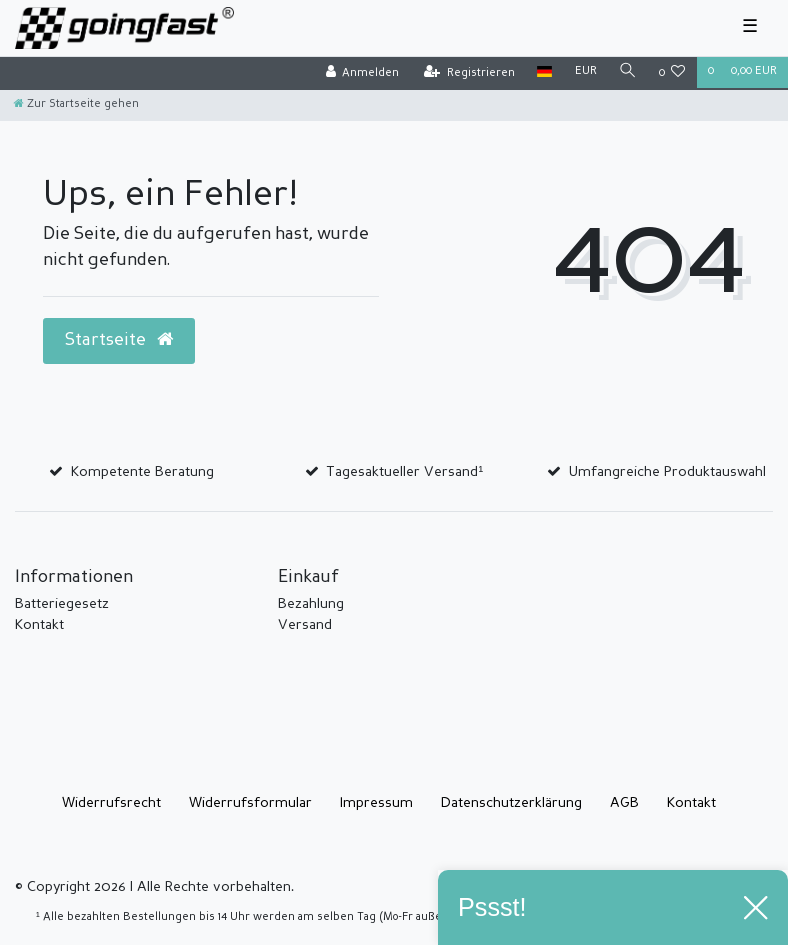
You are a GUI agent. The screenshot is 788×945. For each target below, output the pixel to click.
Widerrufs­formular (250, 803)
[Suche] (628, 72)
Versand (305, 625)
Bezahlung (311, 604)
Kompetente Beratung (142, 472)
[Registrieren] (469, 73)
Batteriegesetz (62, 604)
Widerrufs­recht (111, 803)
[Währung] (585, 72)
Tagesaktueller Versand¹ (404, 472)
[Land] (544, 72)
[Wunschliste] (672, 73)
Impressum (376, 803)
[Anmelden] (362, 73)
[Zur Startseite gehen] (76, 104)
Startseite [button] (119, 340)
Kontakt (39, 625)
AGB (624, 803)
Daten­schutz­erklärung (511, 803)
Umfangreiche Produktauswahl (667, 472)
